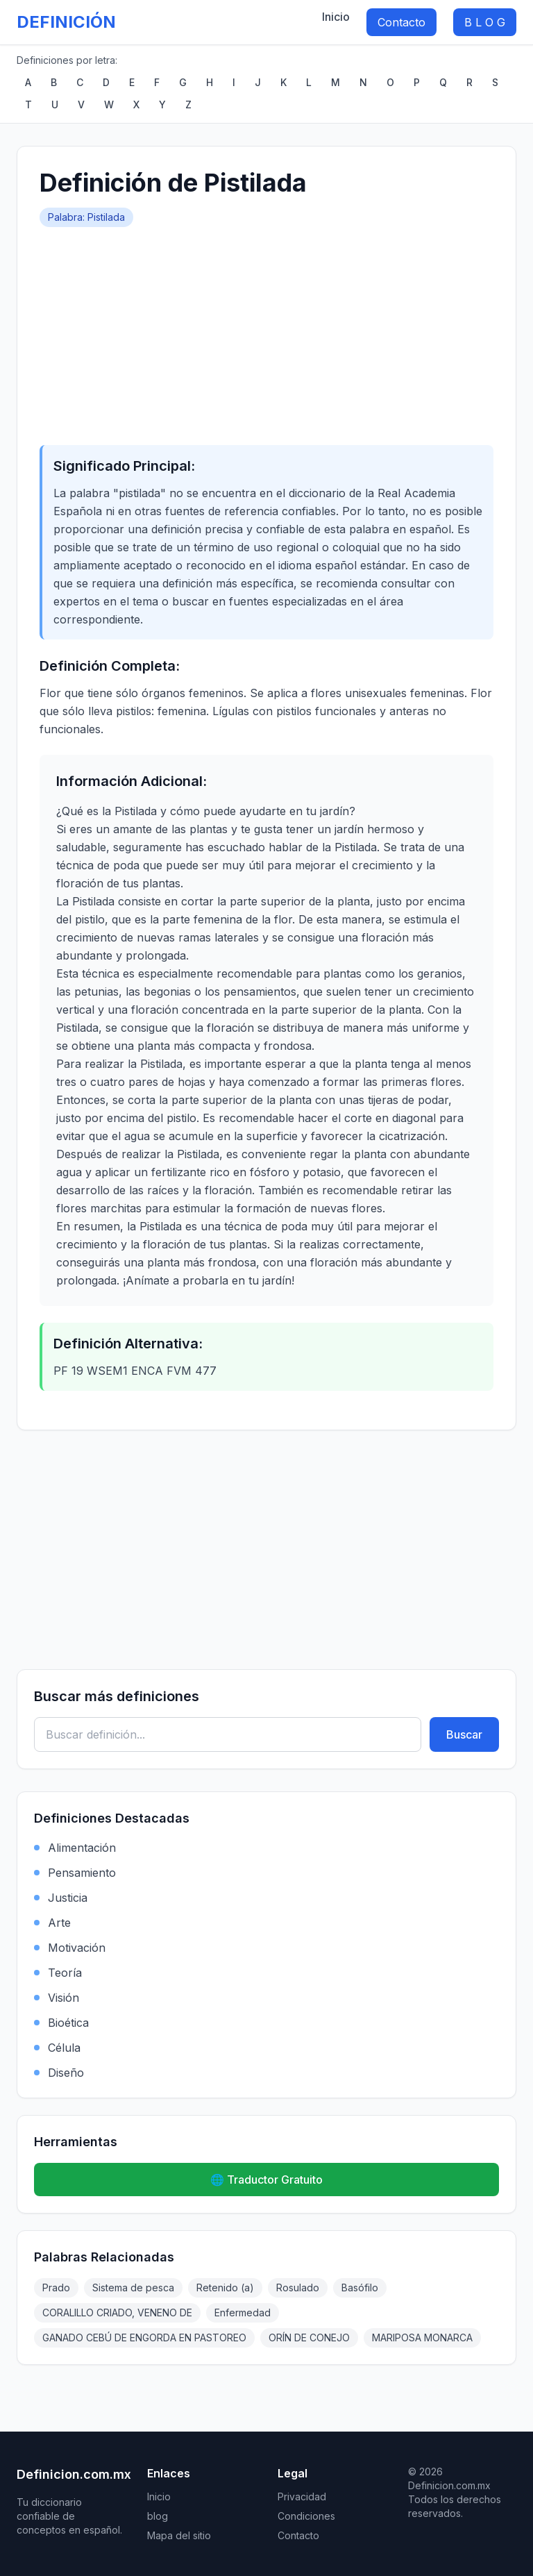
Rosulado (297, 2287)
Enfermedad (242, 2312)
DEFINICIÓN (66, 22)
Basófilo (359, 2287)
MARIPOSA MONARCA (422, 2337)
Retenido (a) (225, 2287)
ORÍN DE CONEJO (309, 2337)
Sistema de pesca (133, 2287)
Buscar (464, 1734)
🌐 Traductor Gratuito (266, 2179)
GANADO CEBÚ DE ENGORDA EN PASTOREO (144, 2337)
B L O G (484, 22)
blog (157, 2516)
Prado (56, 2287)
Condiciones (306, 2516)
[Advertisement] (266, 331)
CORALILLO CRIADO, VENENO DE (117, 2312)
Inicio (336, 17)
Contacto (401, 22)
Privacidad (302, 2496)
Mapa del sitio (179, 2535)
